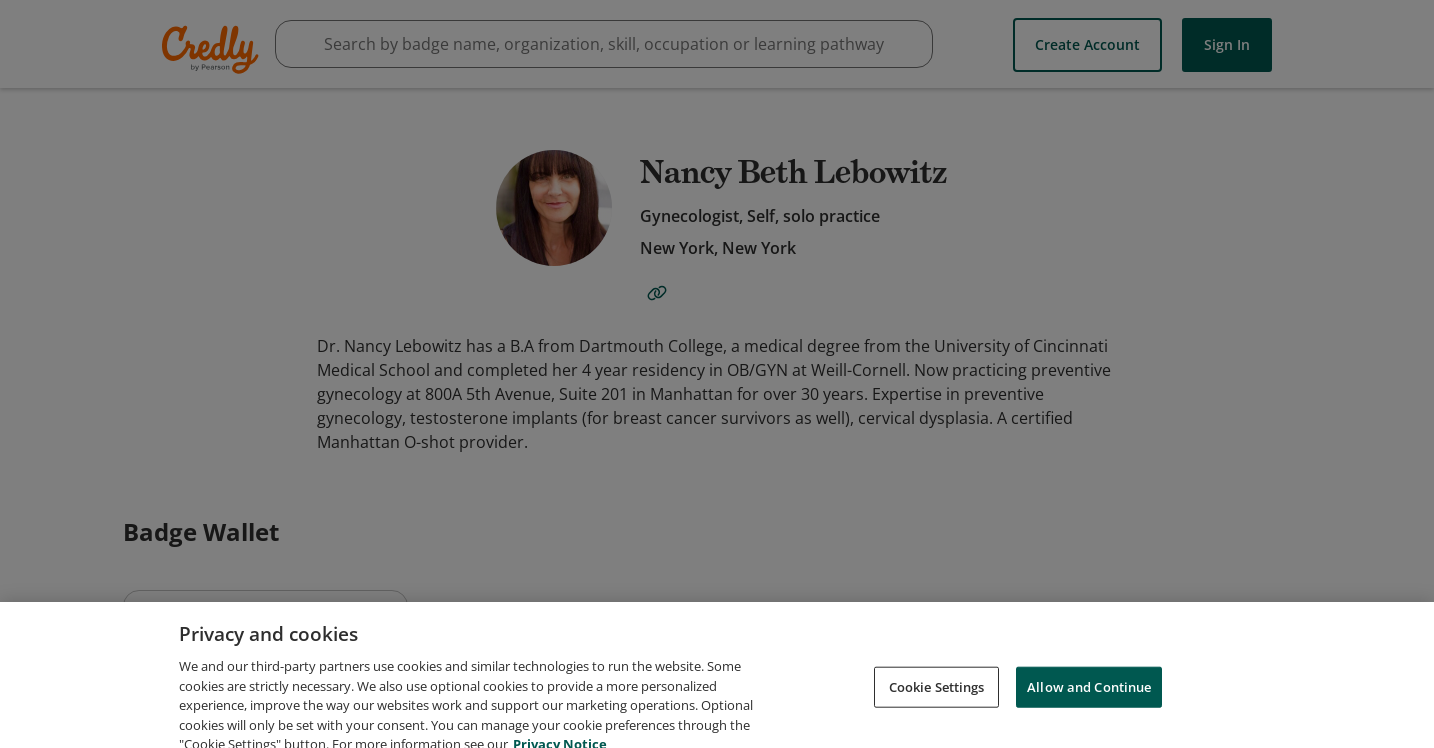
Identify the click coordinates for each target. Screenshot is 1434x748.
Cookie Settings (937, 724)
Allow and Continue (1089, 724)
